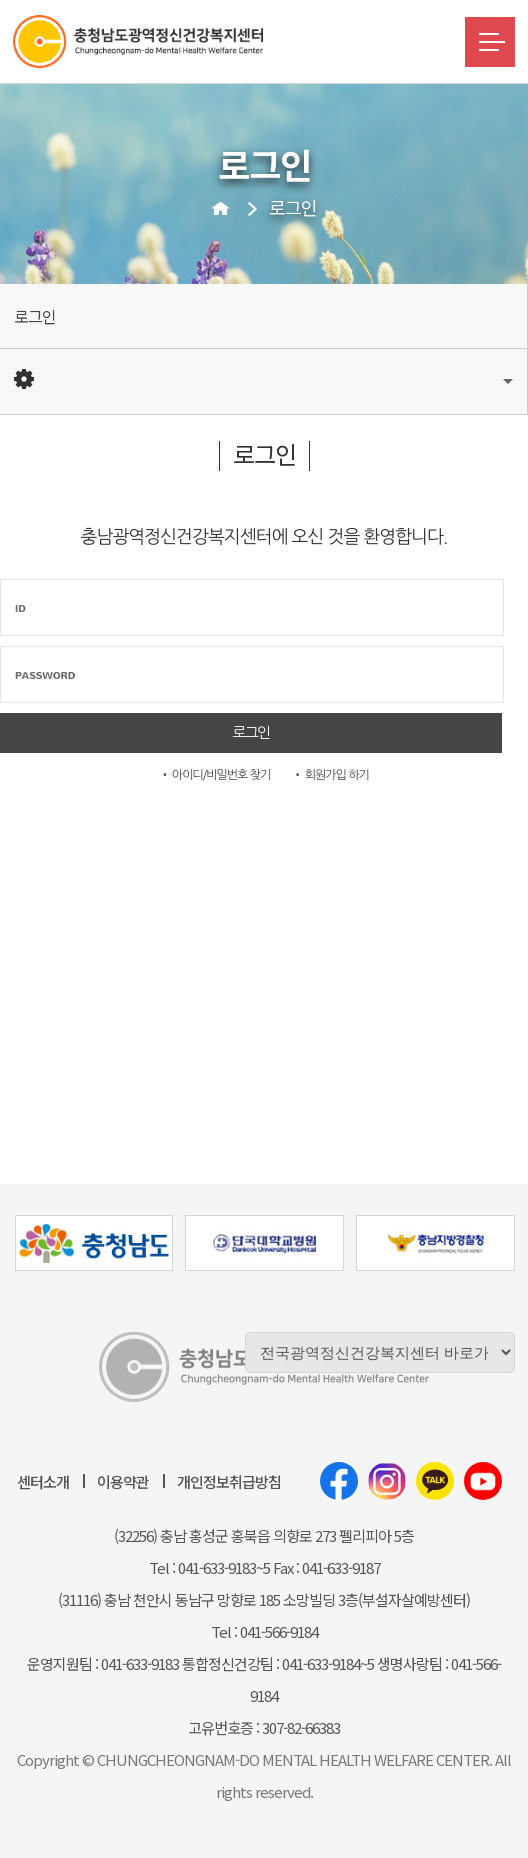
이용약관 (123, 1481)
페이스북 (339, 1481)
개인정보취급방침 (229, 1481)
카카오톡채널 (435, 1481)
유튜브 (483, 1481)
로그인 (293, 207)
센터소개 (43, 1481)
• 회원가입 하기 (330, 775)
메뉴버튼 (490, 42)
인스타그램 (387, 1481)
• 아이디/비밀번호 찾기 (214, 775)
